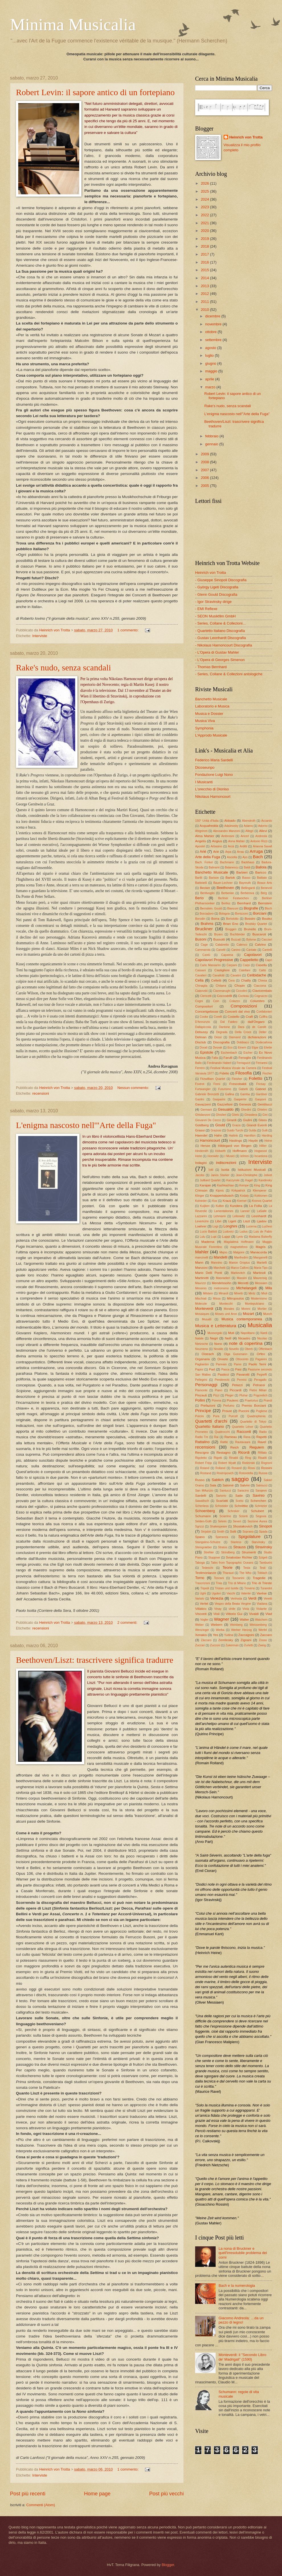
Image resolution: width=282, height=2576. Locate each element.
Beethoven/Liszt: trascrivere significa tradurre (94, 1660)
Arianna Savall (262, 846)
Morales (229, 1308)
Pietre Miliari (257, 1390)
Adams (248, 825)
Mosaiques (202, 1313)
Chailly (246, 980)
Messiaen (261, 1283)
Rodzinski (248, 1463)
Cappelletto (249, 960)
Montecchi (226, 1303)
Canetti (221, 949)
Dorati (203, 1047)
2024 (205, 199)
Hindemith (201, 1151)
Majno (223, 1252)
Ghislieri (221, 1114)
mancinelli (201, 1257)
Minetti (238, 1293)
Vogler (204, 1619)
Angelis (200, 841)
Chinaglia (201, 985)
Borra (215, 918)
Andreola (261, 836)
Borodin (200, 918)
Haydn (253, 1140)
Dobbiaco (243, 1042)
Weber (199, 1624)
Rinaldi (233, 1457)
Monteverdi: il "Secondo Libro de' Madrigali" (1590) (242, 2357)
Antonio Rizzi (258, 841)
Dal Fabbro (229, 1021)
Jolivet (268, 1175)
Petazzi (237, 1385)
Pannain (221, 1364)
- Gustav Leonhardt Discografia (220, 638)
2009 (205, 454)
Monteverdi (204, 1308)
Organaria (202, 1359)
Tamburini (265, 1562)
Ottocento (242, 1359)
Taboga (200, 1562)
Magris (261, 1247)
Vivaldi (254, 1614)
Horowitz (213, 1156)
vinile (232, 1608)
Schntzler (261, 1506)
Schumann (203, 1516)
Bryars (218, 934)
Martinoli (259, 1272)
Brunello (250, 929)
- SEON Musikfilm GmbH (215, 616)
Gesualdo (226, 1109)
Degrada (222, 1032)
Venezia (216, 1598)
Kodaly (244, 1195)
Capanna (227, 954)
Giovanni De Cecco (208, 1120)
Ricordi (244, 1452)
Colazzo (234, 1001)
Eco (230, 1047)
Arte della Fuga (207, 857)
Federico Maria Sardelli (214, 760)
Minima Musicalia (73, 24)
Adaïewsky (231, 825)
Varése (262, 1593)
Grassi (200, 1130)
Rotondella (246, 1473)
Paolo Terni (257, 1364)
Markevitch (238, 1272)
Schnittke (241, 1506)
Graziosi (216, 1130)
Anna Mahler (236, 841)
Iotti (211, 1169)
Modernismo (259, 1298)
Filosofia (243, 1072)
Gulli (265, 1130)
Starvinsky (258, 1542)
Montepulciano (254, 1303)
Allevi (263, 831)
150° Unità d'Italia (206, 820)
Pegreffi (262, 1374)
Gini (264, 1114)
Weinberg (236, 1624)
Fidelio (224, 1073)
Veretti (268, 1598)
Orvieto (222, 1359)
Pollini (200, 1400)
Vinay (218, 1608)
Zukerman (232, 1645)
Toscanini (238, 1578)
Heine (268, 1140)
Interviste (39, 636)
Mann (199, 1262)
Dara (241, 1027)
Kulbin (220, 1206)
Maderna (207, 1241)
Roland (204, 1468)
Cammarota (203, 949)
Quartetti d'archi (211, 1421)
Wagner (221, 1619)
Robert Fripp (203, 1463)
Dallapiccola (203, 1027)
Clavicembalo (262, 990)
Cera (231, 980)
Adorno (262, 825)
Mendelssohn (221, 1283)
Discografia (221, 1042)
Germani (206, 1109)
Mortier (262, 1308)
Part (212, 1369)
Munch (267, 1313)
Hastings (235, 1140)
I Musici (229, 1156)
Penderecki (222, 1379)
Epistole (206, 1052)
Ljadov (262, 1221)
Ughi (203, 1593)
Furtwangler (203, 1089)
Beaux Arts (264, 882)
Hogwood (260, 1151)
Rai (216, 1437)
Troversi (249, 1588)
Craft (249, 1016)
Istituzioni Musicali (252, 1169)
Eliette (268, 1047)
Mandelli (220, 1257)
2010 (205, 309)
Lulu (202, 1236)
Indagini (201, 1162)
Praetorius (251, 1400)
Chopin (239, 985)
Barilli (198, 877)
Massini (242, 1278)
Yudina (228, 1635)
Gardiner (261, 1094)
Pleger (229, 1395)
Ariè (216, 851)
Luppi (226, 1236)
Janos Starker (220, 1175)
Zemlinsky (225, 1640)
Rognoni (266, 1463)
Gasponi (260, 1099)
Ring (248, 1457)
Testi (262, 1567)
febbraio (212, 436)
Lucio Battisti (208, 1231)
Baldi (247, 867)
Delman (201, 1037)
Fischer (267, 1073)
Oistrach (208, 1354)
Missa (216, 1298)
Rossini (266, 1468)
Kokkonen (260, 1195)
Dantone (224, 1027)
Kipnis (220, 1190)
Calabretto (222, 944)
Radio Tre (201, 1437)
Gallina (229, 1094)
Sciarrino (225, 1516)
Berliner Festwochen (233, 898)
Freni (216, 1084)
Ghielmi (262, 1109)
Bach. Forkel (204, 862)
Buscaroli (259, 934)
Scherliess (202, 1506)
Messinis (201, 1288)
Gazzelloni (224, 1104)
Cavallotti (218, 975)
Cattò (262, 970)
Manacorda (258, 1252)
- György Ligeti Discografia (216, 587)
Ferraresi (261, 1062)
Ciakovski (201, 990)
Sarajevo (261, 1490)
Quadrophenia (256, 1416)
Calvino (260, 944)
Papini (199, 1369)
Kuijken (205, 1206)
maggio (211, 371)
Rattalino (202, 1442)
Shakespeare (218, 1526)
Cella (199, 980)
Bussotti (219, 939)
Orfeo (261, 1354)
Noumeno (201, 1349)
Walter (244, 1619)
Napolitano (248, 1333)
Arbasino (216, 846)
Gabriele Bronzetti (207, 1094)
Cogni (199, 1001)
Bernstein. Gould (211, 908)
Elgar (255, 1047)
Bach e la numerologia (236, 2285)
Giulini (247, 1120)
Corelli (218, 1016)
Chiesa (262, 980)
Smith (220, 1531)
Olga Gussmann (235, 1354)
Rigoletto (201, 1457)
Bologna (224, 913)
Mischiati (201, 1298)
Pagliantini (202, 1364)
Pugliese (261, 1411)
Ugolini (216, 1593)
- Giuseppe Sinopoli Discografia (220, 580)
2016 (205, 262)
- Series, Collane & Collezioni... (220, 623)
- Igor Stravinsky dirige (213, 601)
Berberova (247, 893)
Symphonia (204, 728)
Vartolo (199, 1598)
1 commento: (128, 630)
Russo (200, 1480)
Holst (198, 1156)
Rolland (220, 1468)
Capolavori (253, 955)
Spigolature (249, 1536)
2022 (205, 215)
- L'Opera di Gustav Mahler (217, 652)
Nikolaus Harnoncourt (212, 796)
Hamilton (250, 1135)
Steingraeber (203, 1547)
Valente (246, 1593)
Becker (205, 888)
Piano (218, 1390)
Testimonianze (205, 1572)
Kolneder (201, 1200)
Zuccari (200, 1645)
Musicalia (260, 1325)
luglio (210, 355)
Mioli (264, 1293)
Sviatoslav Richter (239, 1557)
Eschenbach (229, 1052)
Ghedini (246, 1109)
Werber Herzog (241, 1629)
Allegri (249, 831)
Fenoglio (244, 1057)
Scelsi (239, 1500)
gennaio (212, 444)
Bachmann (227, 862)
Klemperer (260, 1190)
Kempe (244, 1185)
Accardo (266, 820)
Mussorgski (214, 1333)
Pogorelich (260, 1395)
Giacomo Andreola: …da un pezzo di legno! (240, 2320)
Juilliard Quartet (210, 1180)
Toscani (219, 1578)
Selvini (222, 1521)
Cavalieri (201, 975)
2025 (205, 191)
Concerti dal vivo (237, 1011)
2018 (205, 246)
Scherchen (258, 1500)
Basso (246, 877)
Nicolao (262, 1338)
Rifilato (262, 1452)
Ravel (262, 1442)
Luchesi (267, 1226)
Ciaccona (260, 985)
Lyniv (239, 1236)
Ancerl (245, 836)
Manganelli (260, 1257)
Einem (242, 1047)
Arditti (243, 846)
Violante (261, 1608)
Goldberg (202, 1125)
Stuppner (214, 1557)
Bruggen (230, 929)
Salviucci (261, 1485)
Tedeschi (207, 1567)
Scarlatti (222, 1500)
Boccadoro (207, 913)
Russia (263, 1473)
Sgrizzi (199, 1526)
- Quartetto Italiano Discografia (220, 631)
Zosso (263, 1640)
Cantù (206, 954)
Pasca (225, 1369)
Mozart (248, 1314)
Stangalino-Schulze (207, 1542)
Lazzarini (201, 1216)
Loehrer (201, 1226)
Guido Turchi (235, 1130)
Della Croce (243, 1032)
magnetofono (239, 1247)
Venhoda (236, 1598)
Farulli (227, 1057)
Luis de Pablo (263, 1231)
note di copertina (246, 1343)
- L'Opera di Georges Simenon (220, 660)
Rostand (205, 1473)
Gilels (235, 1114)
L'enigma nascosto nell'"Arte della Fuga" (86, 1125)
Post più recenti (27, 2494)
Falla (215, 1057)
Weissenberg (258, 1624)
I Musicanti (204, 782)
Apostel (200, 846)
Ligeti (232, 1221)
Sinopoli (265, 1526)
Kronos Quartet (262, 1200)
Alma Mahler (204, 836)
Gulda (252, 1130)
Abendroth (249, 820)
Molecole (201, 1303)
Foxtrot (199, 1084)
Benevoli (266, 888)
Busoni (200, 939)
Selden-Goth (203, 1521)
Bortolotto (232, 918)
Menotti (243, 1283)
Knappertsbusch (222, 1195)
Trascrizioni (202, 1583)
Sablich (218, 1480)
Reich (234, 1447)
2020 (205, 231)
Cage (204, 944)
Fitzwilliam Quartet (212, 1078)
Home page (97, 2494)
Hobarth (220, 1151)
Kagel (249, 1180)
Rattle (224, 1442)
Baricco (260, 872)
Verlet (204, 1603)
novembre (213, 324)
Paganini (261, 1359)
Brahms (207, 923)
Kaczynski (233, 1180)
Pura (216, 1416)
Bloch (268, 908)
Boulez (267, 918)
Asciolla (232, 857)
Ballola (261, 867)
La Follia (255, 1206)
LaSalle (262, 1211)
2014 (205, 278)
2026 (205, 183)
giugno (211, 363)
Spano (200, 1537)
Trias (219, 1583)
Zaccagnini (246, 1635)
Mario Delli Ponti (208, 1272)
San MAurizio (204, 1490)
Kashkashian (225, 1185)
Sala (213, 1485)
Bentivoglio (207, 893)
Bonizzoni (241, 913)
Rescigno (202, 1452)
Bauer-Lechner (223, 882)
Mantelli (262, 1262)
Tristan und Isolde (226, 1588)
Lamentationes (224, 1211)
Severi (237, 1521)
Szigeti (263, 1557)
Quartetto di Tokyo (253, 1421)
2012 (205, 293)
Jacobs (200, 1175)
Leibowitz (238, 1216)
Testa (246, 1567)
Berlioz (225, 903)
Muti (231, 1333)
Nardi (263, 1333)
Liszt (246, 1221)
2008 (205, 462)
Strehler (209, 1552)
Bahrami (214, 867)
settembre (213, 340)
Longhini (230, 1226)
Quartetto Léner (242, 1426)
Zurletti (248, 1645)
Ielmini (244, 1156)
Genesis (245, 1104)
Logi (215, 1226)
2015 (205, 270)
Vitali (216, 1614)
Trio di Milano (237, 1583)
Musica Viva (205, 721)
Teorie (227, 1567)
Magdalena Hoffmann (239, 1241)
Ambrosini (227, 836)
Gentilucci (265, 1104)
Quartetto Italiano (209, 1426)
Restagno (223, 1452)
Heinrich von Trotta (246, 137)
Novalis (218, 1349)
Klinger (199, 1195)
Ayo (245, 857)
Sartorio (221, 1495)
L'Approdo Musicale (211, 735)
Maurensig (260, 1278)
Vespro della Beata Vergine (233, 1603)
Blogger (168, 2565)
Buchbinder (237, 934)
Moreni (245, 1308)
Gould (220, 1125)
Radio (263, 1431)
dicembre (213, 316)
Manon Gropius (239, 1262)
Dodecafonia (264, 1042)
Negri (214, 1338)
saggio (240, 1479)
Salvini (245, 1485)
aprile (210, 379)
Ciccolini (241, 990)
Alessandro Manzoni (226, 831)
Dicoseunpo (204, 767)
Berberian (227, 893)
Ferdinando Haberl (219, 1062)
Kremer (242, 1200)
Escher (248, 1052)
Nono (218, 1343)
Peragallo (260, 1379)
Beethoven (225, 888)
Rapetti (261, 1437)
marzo (210, 387)
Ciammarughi (221, 990)
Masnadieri (223, 1278)
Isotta (225, 1169)
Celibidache (256, 975)
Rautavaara (242, 1442)
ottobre (211, 332)
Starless (236, 1542)
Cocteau (243, 996)
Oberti (249, 1349)
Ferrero (200, 1068)
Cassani (200, 970)
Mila (268, 1288)
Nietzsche (201, 1343)
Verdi (252, 1598)
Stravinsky (263, 1547)
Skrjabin (206, 1531)
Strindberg (228, 1552)
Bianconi (233, 908)
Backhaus (247, 862)
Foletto (255, 1078)
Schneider (221, 1506)
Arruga (256, 851)
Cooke (204, 1016)
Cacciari (266, 939)
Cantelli (267, 949)
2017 (205, 254)
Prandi (267, 1400)
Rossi (251, 1468)
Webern (216, 1624)
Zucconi (215, 1645)
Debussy (201, 1032)
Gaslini (199, 1099)
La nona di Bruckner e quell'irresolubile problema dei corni (242, 2252)
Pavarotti (243, 1374)
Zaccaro (266, 1635)
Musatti (206, 1319)
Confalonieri (264, 1011)
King (257, 1185)
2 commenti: (127, 1622)
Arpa (228, 851)
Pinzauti (201, 1395)
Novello (234, 1349)
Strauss (239, 1547)
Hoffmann (240, 1151)
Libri (218, 1221)
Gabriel (260, 1089)
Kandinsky (265, 1180)
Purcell (233, 1416)
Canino (236, 949)
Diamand (235, 1037)
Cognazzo (260, 996)
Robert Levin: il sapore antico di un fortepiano (95, 92)
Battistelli (201, 882)
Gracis (236, 1125)
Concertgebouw (206, 1011)
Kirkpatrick (238, 1190)
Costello (234, 1016)
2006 (205, 478)
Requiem (257, 1447)
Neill (228, 1338)
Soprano (248, 1531)
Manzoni (201, 1267)
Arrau (240, 851)
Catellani (244, 970)
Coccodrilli (224, 996)
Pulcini (199, 1416)
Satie (239, 1495)
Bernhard (244, 903)
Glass (262, 1120)
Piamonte (201, 1390)
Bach (258, 856)
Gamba (245, 1094)
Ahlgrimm (201, 831)
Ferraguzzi (244, 1062)
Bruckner (204, 928)
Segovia (261, 1516)
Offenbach (265, 1349)
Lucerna (251, 1226)
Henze (205, 1145)
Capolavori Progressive (214, 960)
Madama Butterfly (260, 1236)
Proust (227, 1411)
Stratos (222, 1547)
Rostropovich (225, 1473)
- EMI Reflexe (206, 609)
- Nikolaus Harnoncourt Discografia (223, 645)
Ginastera (250, 1114)
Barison (214, 877)
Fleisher (237, 1078)
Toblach (262, 1572)
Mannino (216, 1262)
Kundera (236, 1206)
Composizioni (244, 1006)
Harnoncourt (210, 1140)
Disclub (200, 1042)
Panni (237, 1364)
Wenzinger (202, 1629)
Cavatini (235, 975)
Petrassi (259, 1385)
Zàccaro (206, 1640)
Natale (199, 1338)
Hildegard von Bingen (235, 1145)
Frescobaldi (237, 1084)
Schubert (257, 1511)
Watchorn (261, 1619)
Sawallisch (202, 1500)
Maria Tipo (260, 1267)
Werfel (262, 1629)
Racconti (244, 1431)
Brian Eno (230, 923)
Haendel (201, 1135)
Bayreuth (245, 882)
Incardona (260, 1156)
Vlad (268, 1614)
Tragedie (259, 1578)
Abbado (230, 820)
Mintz (252, 1293)
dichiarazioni (257, 1037)
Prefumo (228, 1405)
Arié (203, 851)
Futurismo (224, 1089)
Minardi (223, 1293)
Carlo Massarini (210, 965)
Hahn (218, 1135)
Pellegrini (201, 1379)
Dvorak (217, 1047)
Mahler (202, 1251)
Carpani (231, 965)
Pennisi (242, 1379)
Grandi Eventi (256, 1125)
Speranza (222, 1537)
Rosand (237, 1468)
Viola (245, 1608)
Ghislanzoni (203, 1114)
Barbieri (242, 872)
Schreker (233, 1511)
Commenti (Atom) (40, 2505)
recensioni (40, 1093)
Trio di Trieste (262, 1583)
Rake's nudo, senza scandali (63, 667)
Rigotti (218, 1457)
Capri (268, 960)
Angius (217, 841)
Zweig (262, 1645)
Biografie (251, 908)
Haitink (233, 1135)
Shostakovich (243, 1526)
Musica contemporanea (242, 1319)
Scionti (243, 1516)
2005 (205, 486)
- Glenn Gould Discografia (216, 594)
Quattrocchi (222, 1431)
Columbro (257, 1001)
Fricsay (260, 1084)
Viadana (262, 1603)
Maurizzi (200, 1283)
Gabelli (243, 1089)
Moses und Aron (226, 1313)
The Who (245, 1572)
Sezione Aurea (257, 1521)
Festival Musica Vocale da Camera (233, 1068)
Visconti (201, 1614)
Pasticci (223, 1374)
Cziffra (263, 1016)
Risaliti (262, 1457)
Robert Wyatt (227, 1463)
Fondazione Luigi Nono (214, 774)
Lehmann (220, 1216)
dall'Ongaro (256, 1021)
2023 (205, 207)
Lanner (245, 1211)
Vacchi (230, 1593)
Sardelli (200, 1495)
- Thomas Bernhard (211, 667)
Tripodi (204, 1588)
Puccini (243, 1411)
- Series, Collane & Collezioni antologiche (228, 674)
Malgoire (239, 1252)
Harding (267, 1135)
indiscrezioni (226, 1162)
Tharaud (228, 1572)
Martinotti (202, 1278)
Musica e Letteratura (215, 1325)
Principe (203, 1410)
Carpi (246, 965)
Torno (199, 1578)
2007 (205, 470)
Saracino (243, 1490)
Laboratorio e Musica (212, 706)
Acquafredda (209, 825)
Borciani (260, 913)
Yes (215, 1635)
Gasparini (219, 1099)
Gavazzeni (203, 1104)
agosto (211, 348)
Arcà (231, 846)
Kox (214, 1200)
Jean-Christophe (247, 1175)
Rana (246, 1437)
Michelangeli (246, 1288)
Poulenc (233, 1400)
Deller (263, 1032)
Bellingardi (248, 888)
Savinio (259, 1495)
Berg (264, 893)
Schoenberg (205, 1511)
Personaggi (206, 1384)
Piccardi (235, 1390)
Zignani (246, 1640)
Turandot (266, 1588)
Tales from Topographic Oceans (232, 1562)
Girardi (232, 1120)
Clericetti (206, 996)
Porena (216, 1400)
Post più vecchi (166, 2494)
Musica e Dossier (209, 713)
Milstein (208, 1293)
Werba (220, 1629)
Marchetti (219, 1267)
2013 (205, 286)
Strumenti (249, 1552)
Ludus (244, 1231)
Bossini (250, 918)
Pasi (238, 1369)
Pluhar (243, 1395)
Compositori (204, 1006)
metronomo (221, 1288)
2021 (205, 223)
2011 (205, 301)
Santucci (225, 1490)
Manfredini (241, 1257)
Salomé (228, 1485)
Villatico (201, 1608)
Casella (261, 965)
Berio (199, 898)
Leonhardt (259, 1216)
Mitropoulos (235, 1298)
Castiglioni (222, 970)
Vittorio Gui (234, 1614)
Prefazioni (208, 1405)
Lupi (213, 1236)
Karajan (205, 1185)
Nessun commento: (133, 1088)
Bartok (230, 877)
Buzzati (236, 939)
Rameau (230, 1437)
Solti (233, 1531)
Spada (263, 1531)
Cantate (251, 949)
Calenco (241, 944)
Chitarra (221, 985)
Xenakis (201, 1635)
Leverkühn (202, 1221)
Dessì (218, 1037)
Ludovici (228, 1231)
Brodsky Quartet (256, 923)
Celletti (216, 980)
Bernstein (265, 903)
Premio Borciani (254, 1405)
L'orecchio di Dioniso (212, 789)
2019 (205, 238)
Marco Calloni (240, 1267)
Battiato (262, 877)
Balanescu (231, 867)
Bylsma (251, 939)
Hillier (263, 1145)
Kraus (226, 1200)
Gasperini (240, 1099)
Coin (216, 1001)
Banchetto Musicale (211, 699)
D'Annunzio (202, 1021)
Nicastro (244, 1338)
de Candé (259, 1027)
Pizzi (216, 1395)
